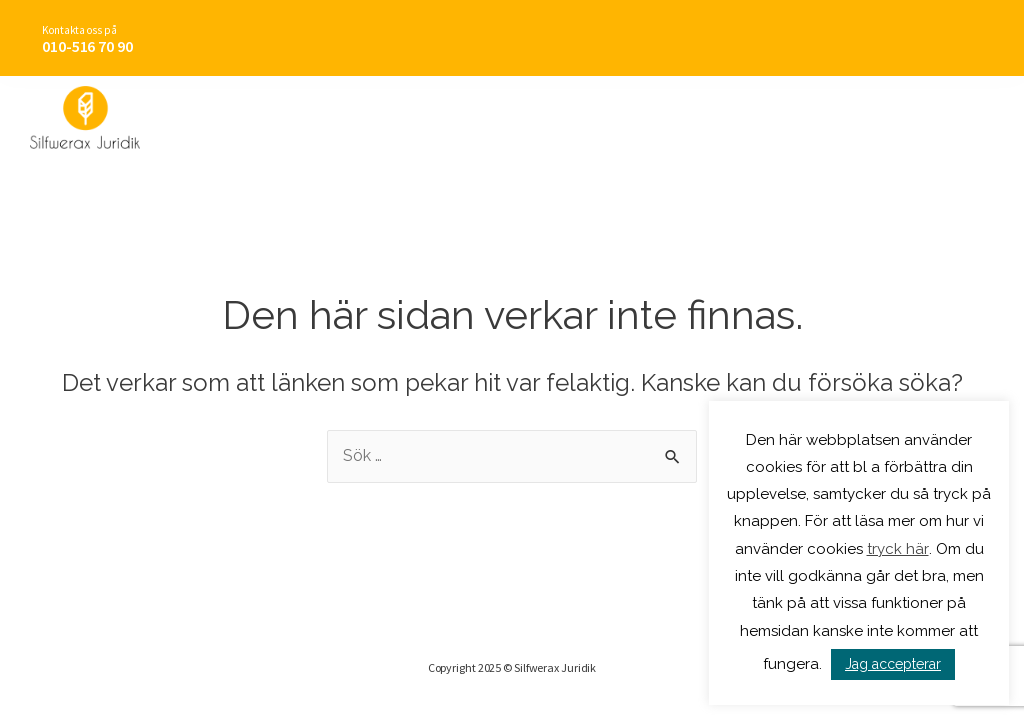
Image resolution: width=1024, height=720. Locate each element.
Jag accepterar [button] (893, 664)
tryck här (898, 549)
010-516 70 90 (87, 46)
